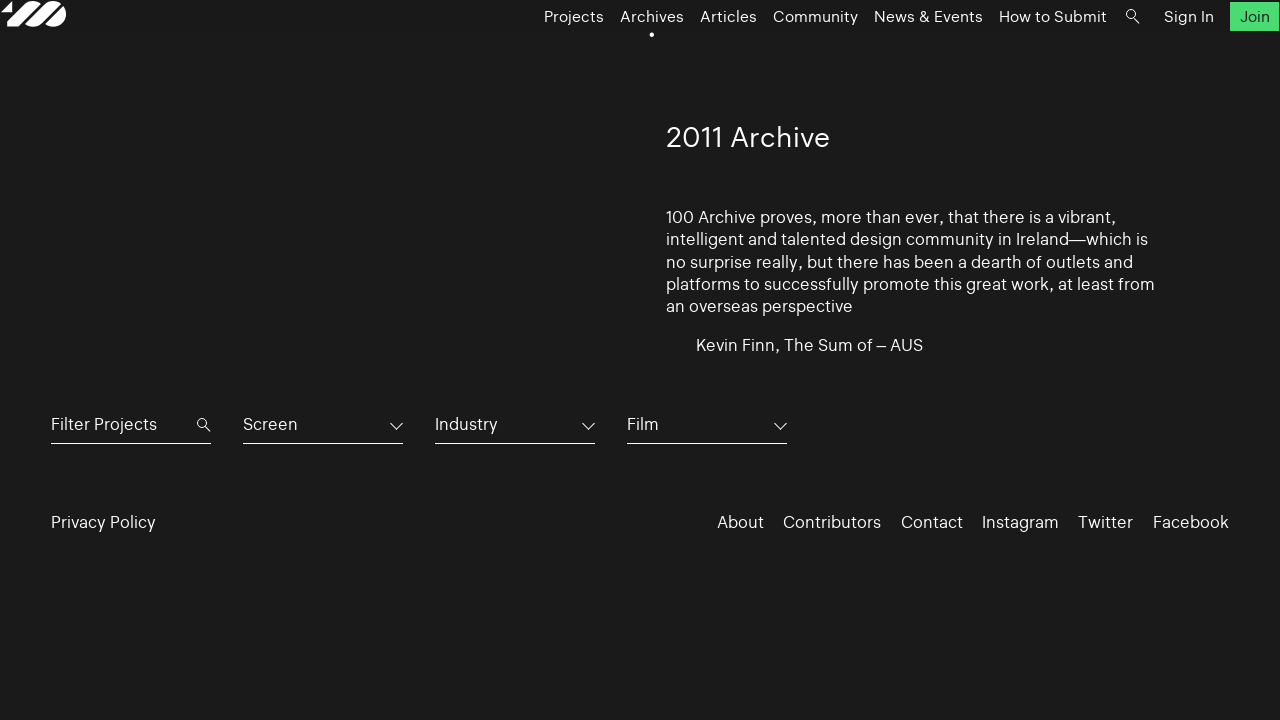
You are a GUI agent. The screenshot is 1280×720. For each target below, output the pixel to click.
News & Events (878, 55)
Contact (932, 522)
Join (1204, 55)
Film (643, 424)
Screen (270, 424)
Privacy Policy (103, 522)
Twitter (1105, 522)
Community (765, 55)
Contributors (832, 522)
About (740, 522)
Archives (602, 55)
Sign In (1139, 55)
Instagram (1020, 522)
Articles (678, 55)
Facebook (1191, 522)
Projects (524, 55)
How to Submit (1003, 55)
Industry (466, 424)
